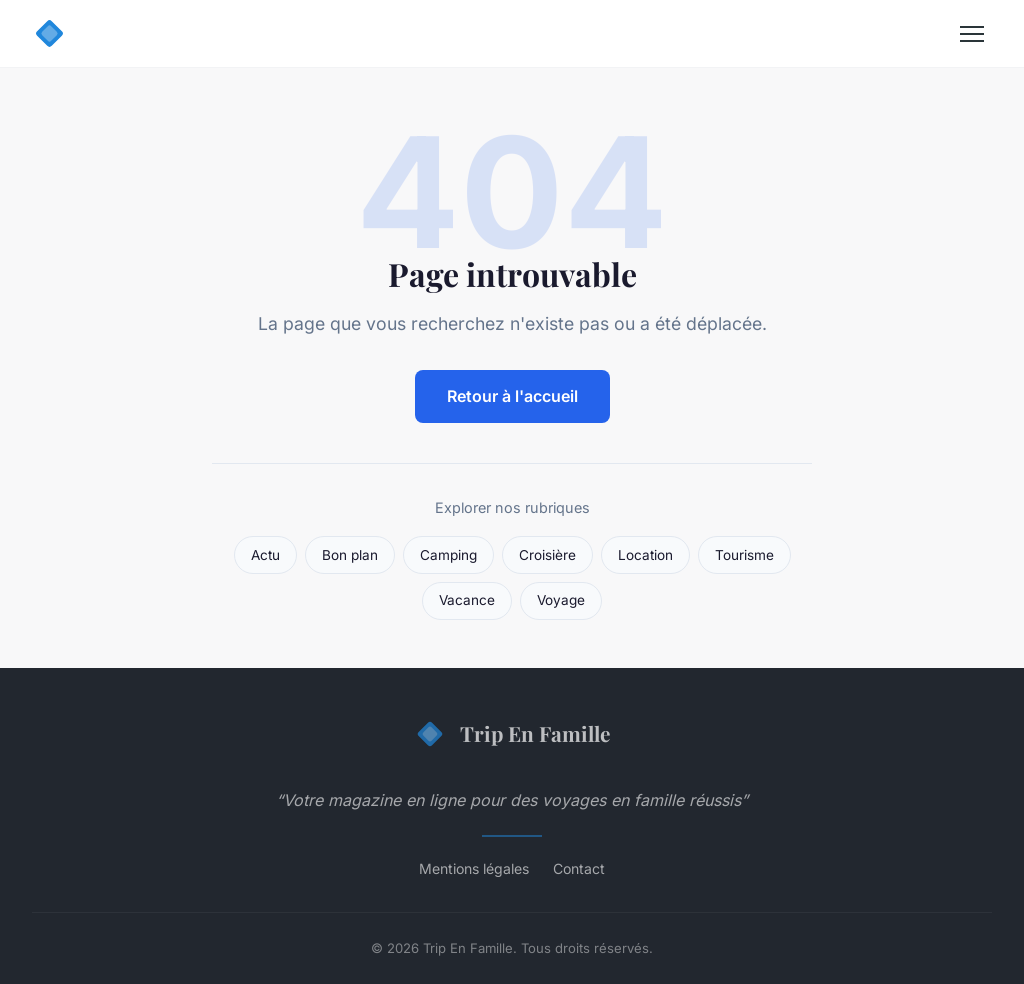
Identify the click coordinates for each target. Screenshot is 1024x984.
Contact (579, 868)
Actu (265, 555)
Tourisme (744, 555)
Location (645, 555)
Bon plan (350, 555)
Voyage (561, 600)
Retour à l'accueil (512, 396)
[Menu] (972, 34)
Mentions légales (474, 868)
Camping (448, 555)
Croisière (547, 555)
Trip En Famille (512, 734)
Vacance (467, 600)
